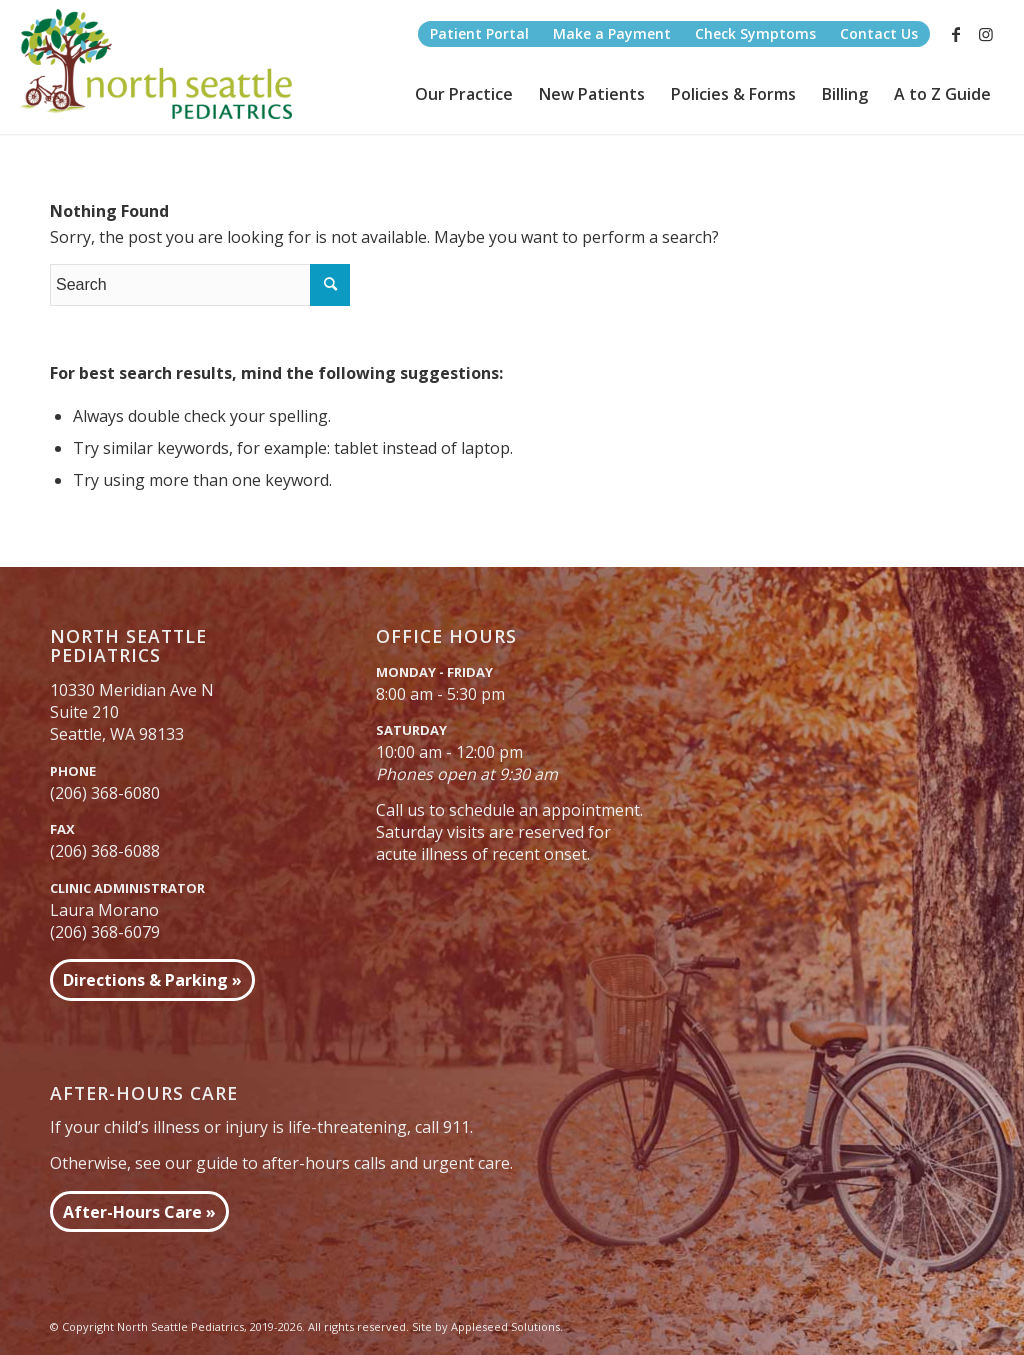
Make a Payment (612, 33)
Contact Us (879, 33)
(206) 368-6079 (105, 932)
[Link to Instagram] (986, 34)
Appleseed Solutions (505, 1326)
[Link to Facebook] (956, 34)
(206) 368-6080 (105, 793)
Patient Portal (479, 33)
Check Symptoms (755, 33)
